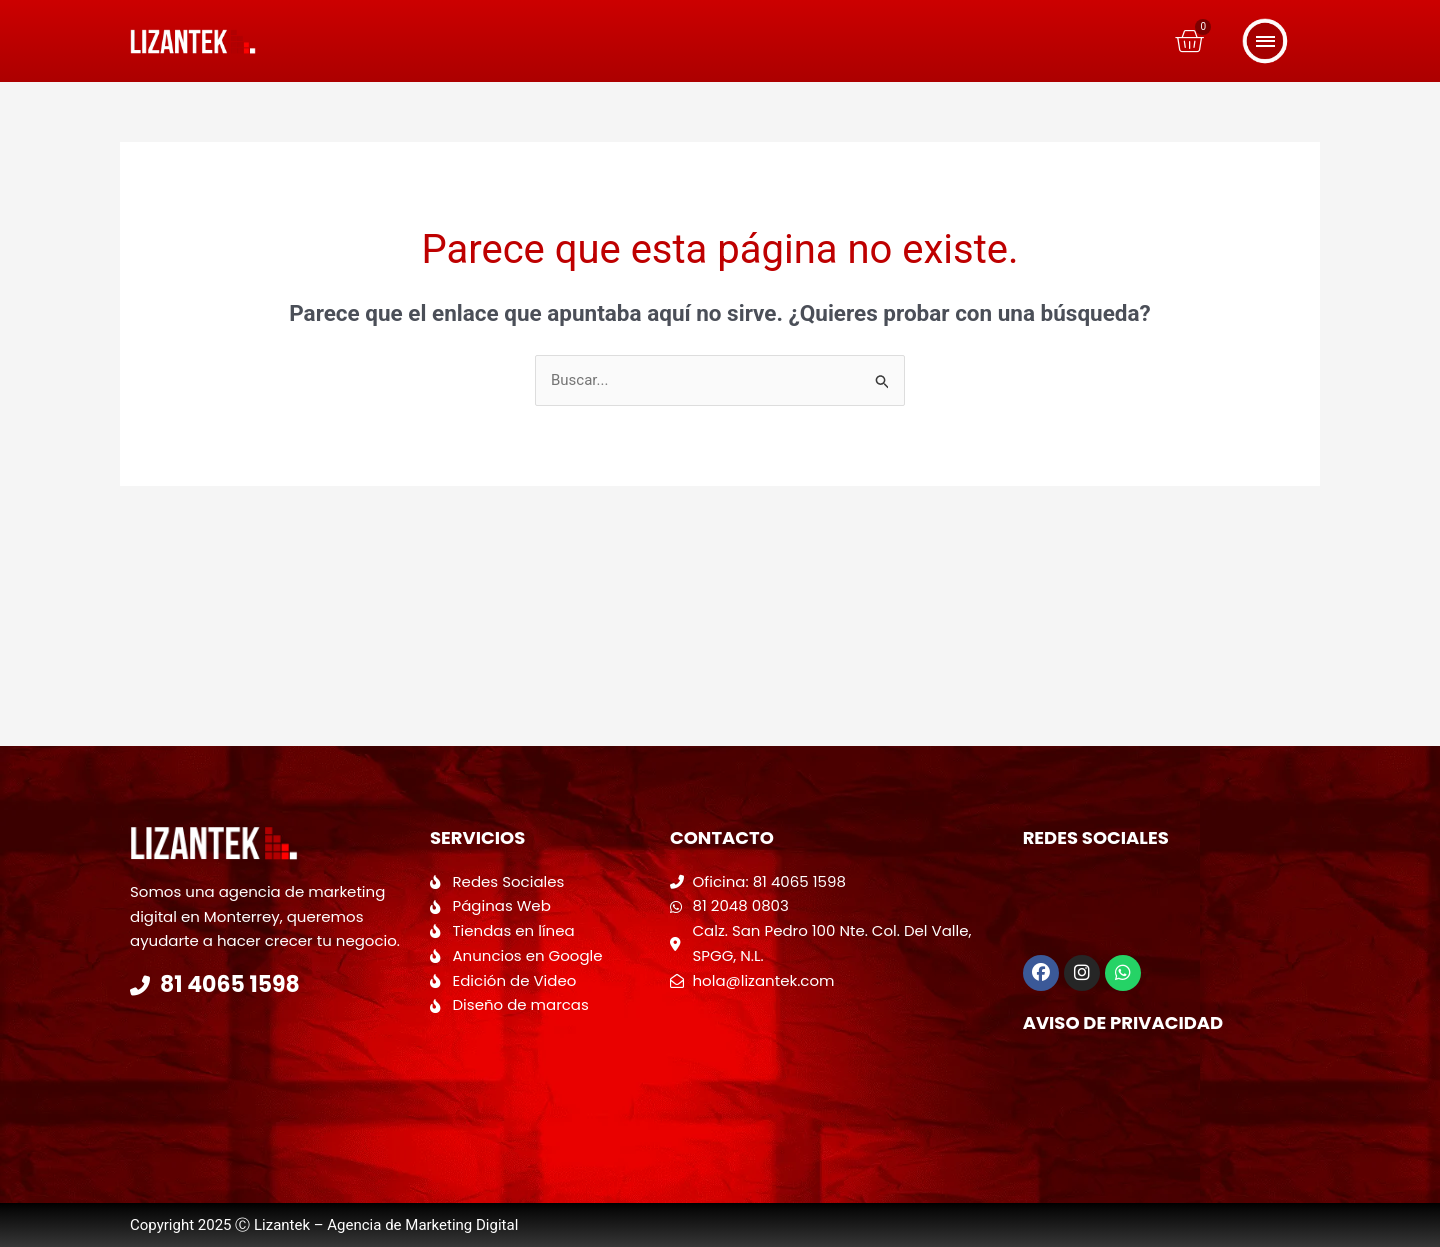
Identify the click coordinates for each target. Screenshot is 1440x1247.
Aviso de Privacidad (1123, 1022)
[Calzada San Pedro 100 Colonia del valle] (836, 1073)
